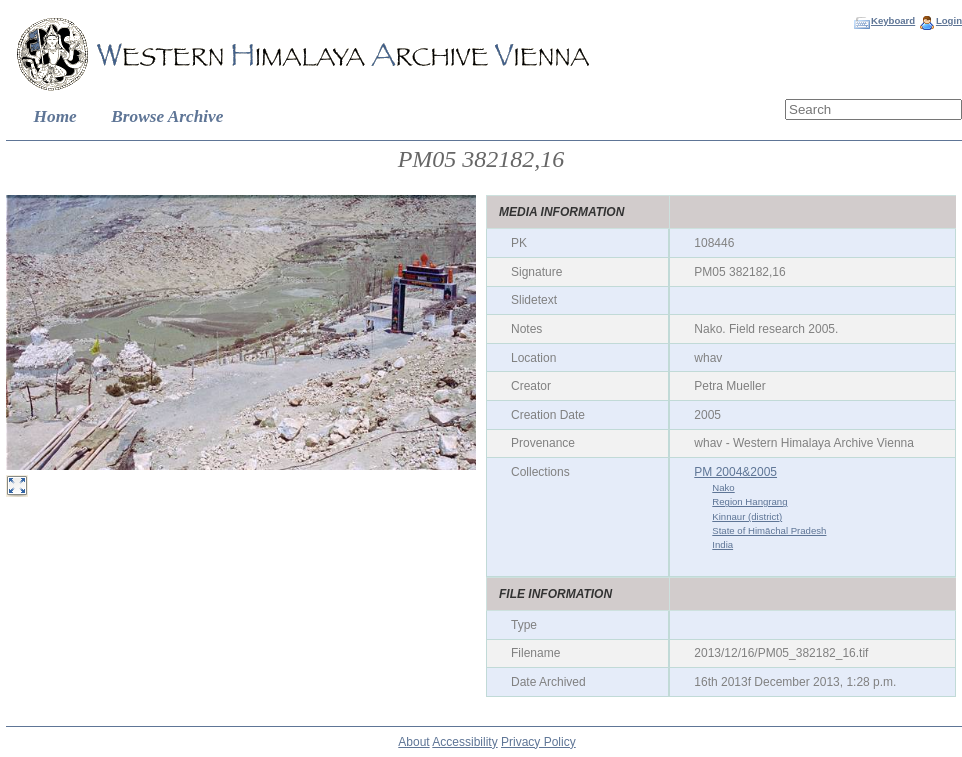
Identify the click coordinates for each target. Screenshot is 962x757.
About (413, 742)
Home (55, 116)
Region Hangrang (749, 501)
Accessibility (464, 742)
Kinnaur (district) (747, 516)
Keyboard (893, 20)
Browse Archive (167, 116)
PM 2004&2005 (735, 472)
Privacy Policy (538, 742)
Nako (723, 487)
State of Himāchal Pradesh (769, 530)
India (722, 544)
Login (949, 20)
